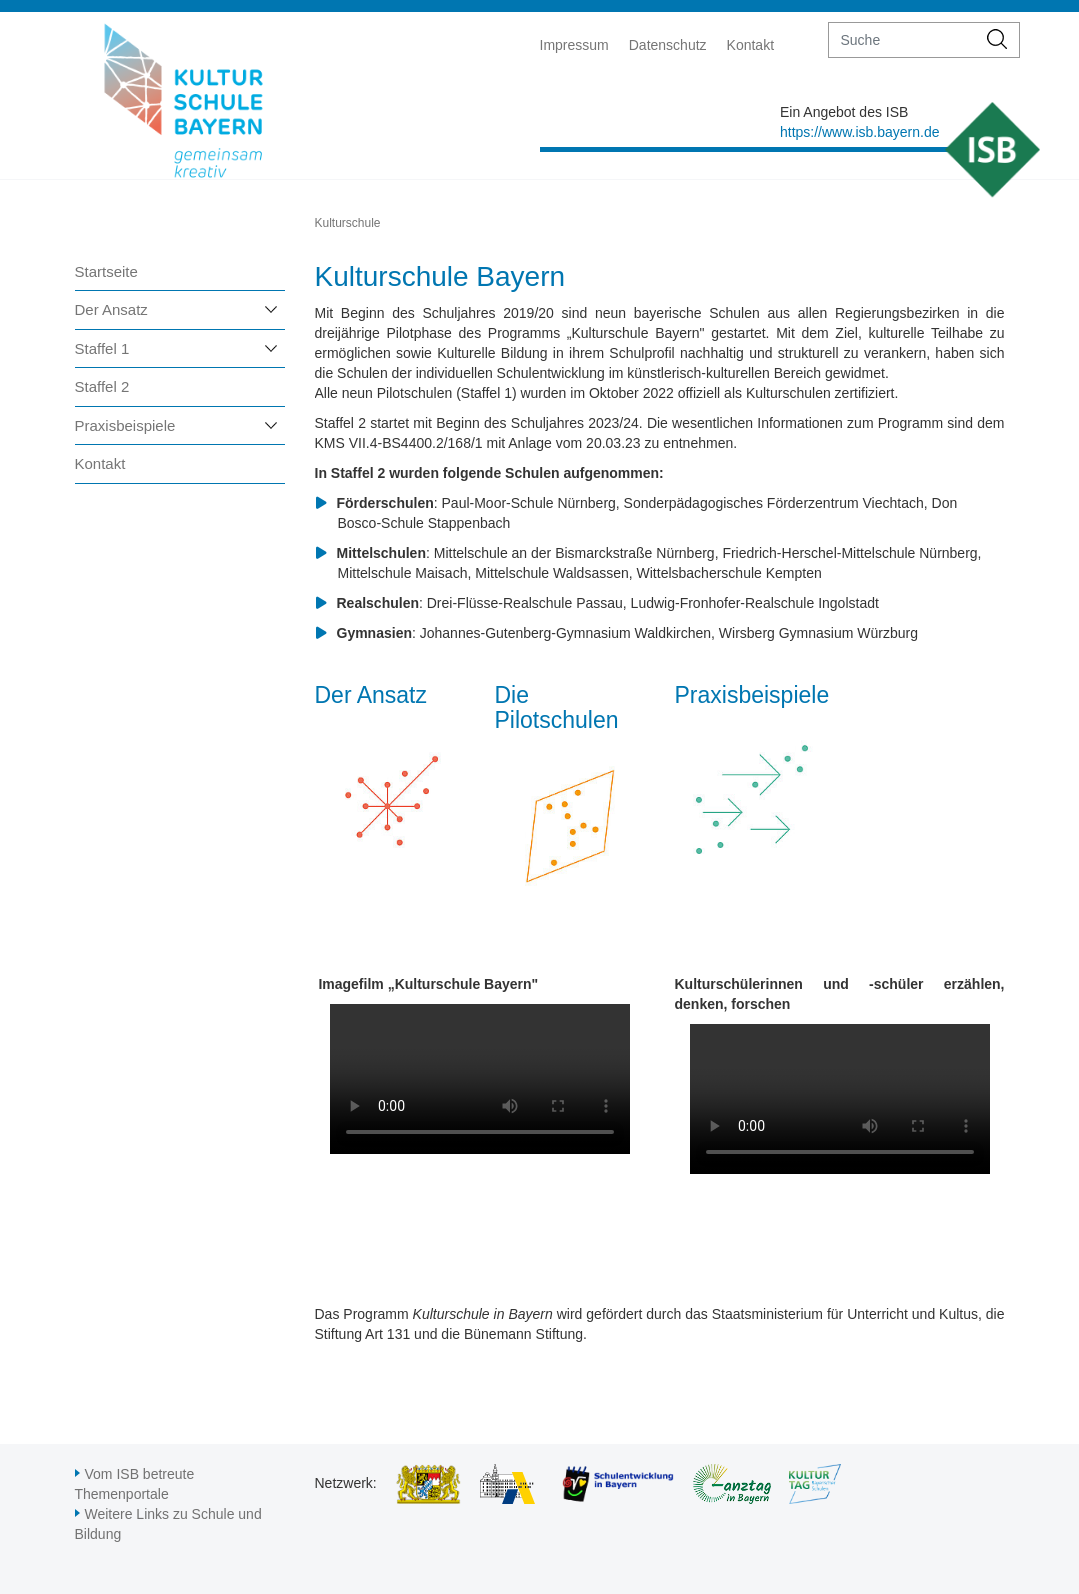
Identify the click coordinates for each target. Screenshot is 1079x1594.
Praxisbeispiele (125, 425)
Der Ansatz (111, 309)
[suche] (902, 40)
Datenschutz (668, 45)
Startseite (106, 271)
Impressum (574, 45)
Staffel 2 (102, 386)
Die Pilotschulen (557, 707)
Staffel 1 (102, 348)
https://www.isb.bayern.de (860, 132)
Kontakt (750, 45)
